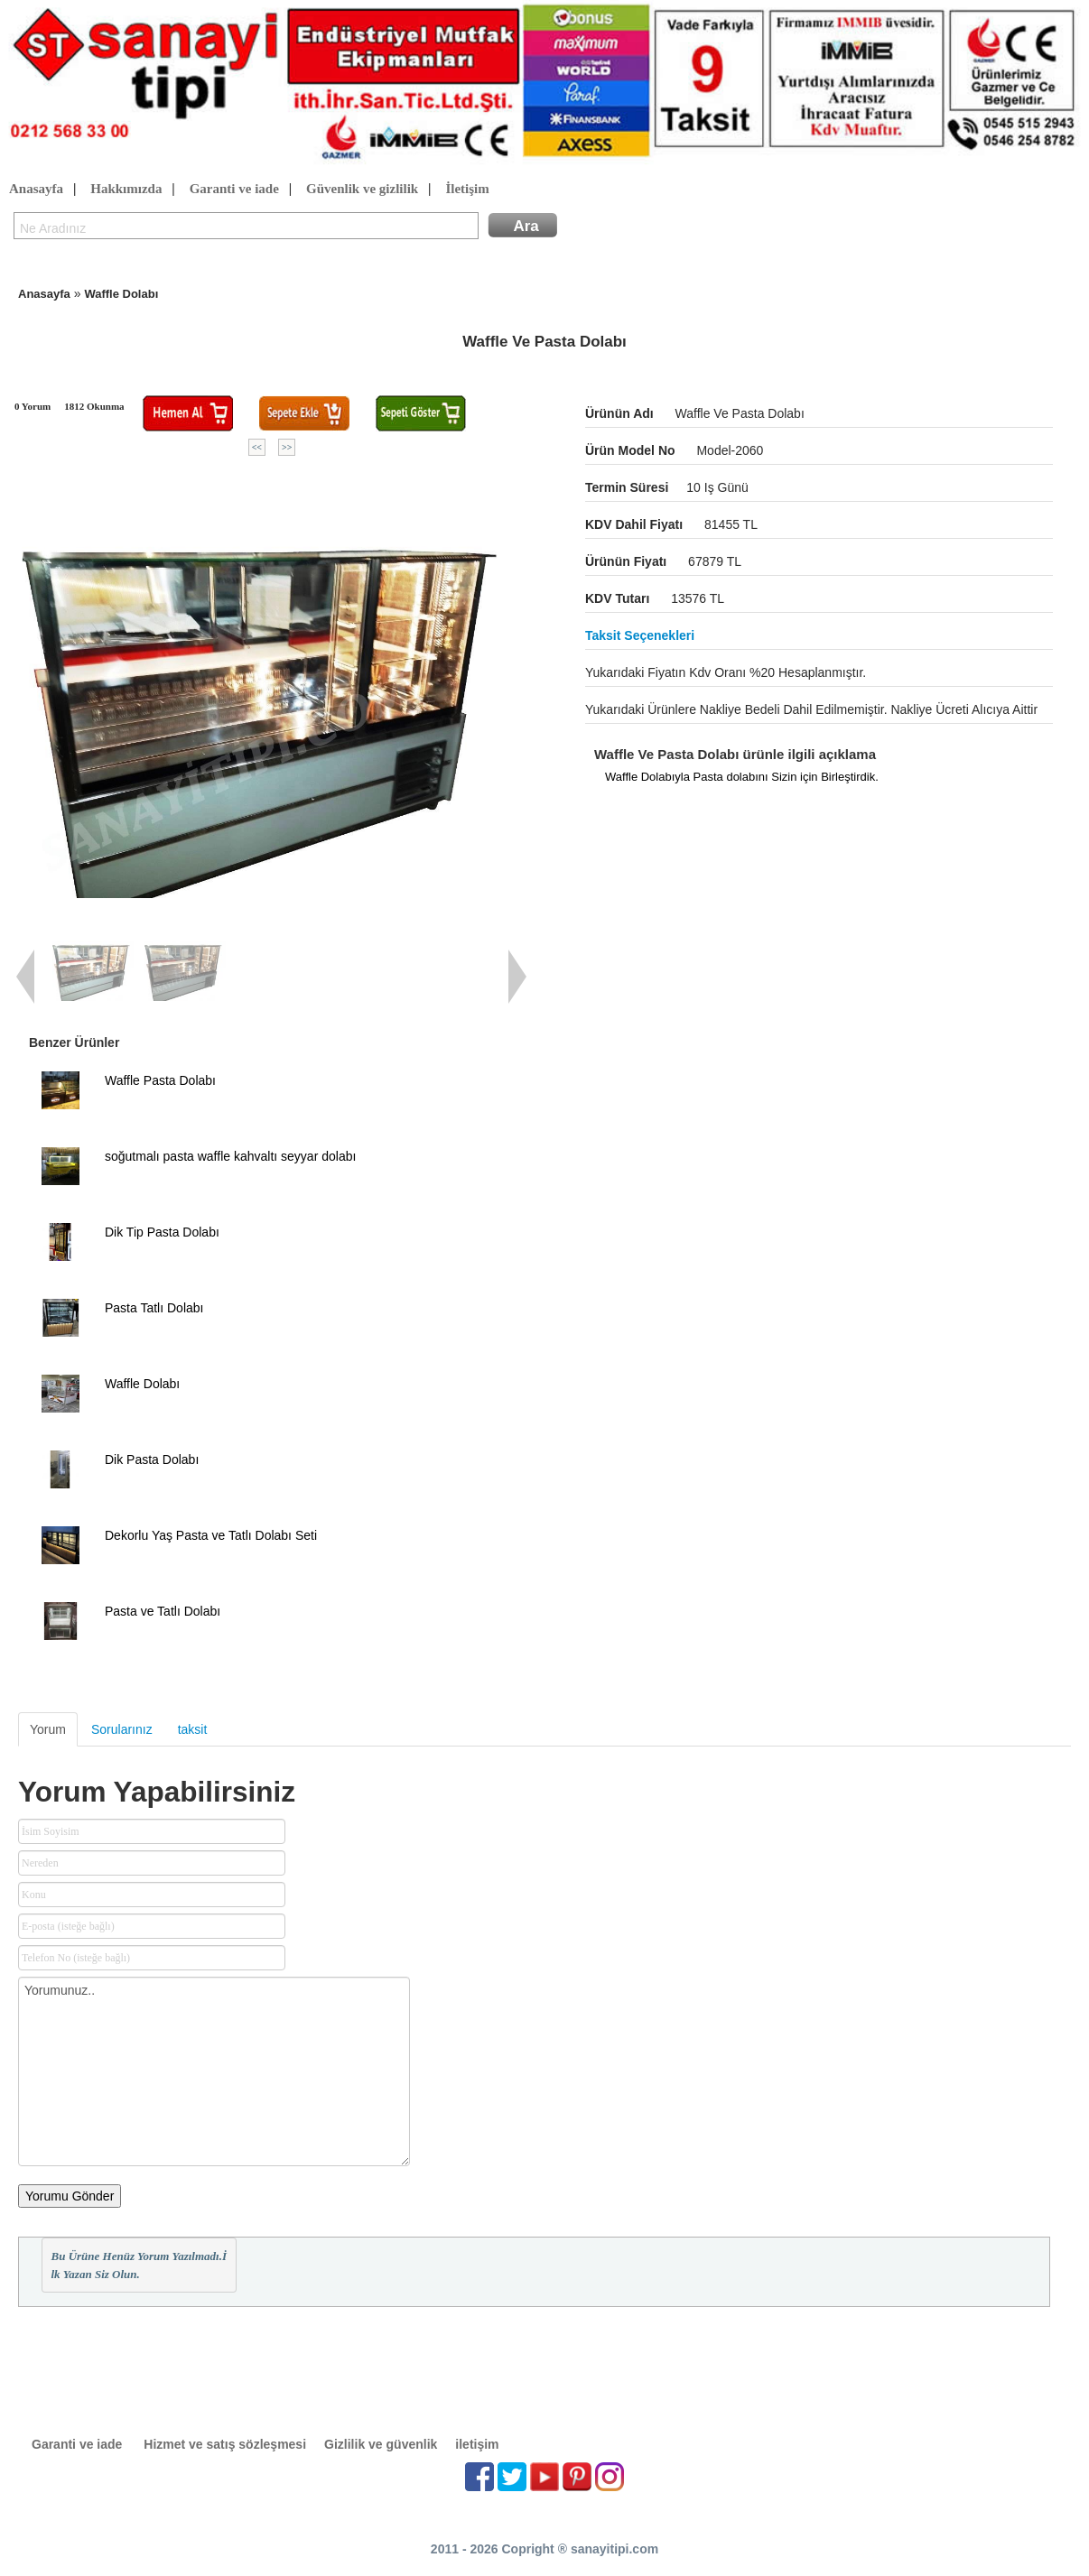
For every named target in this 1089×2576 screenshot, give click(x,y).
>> (287, 447)
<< (257, 447)
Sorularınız (122, 1729)
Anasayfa (36, 189)
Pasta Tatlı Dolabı (154, 1308)
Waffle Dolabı (121, 294)
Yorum (48, 1729)
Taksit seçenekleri (639, 635)
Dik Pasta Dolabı (152, 1459)
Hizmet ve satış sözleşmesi (225, 2444)
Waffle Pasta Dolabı (160, 1080)
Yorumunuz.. (214, 2071)
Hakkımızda (126, 189)
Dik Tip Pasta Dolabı (162, 1232)
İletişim (467, 189)
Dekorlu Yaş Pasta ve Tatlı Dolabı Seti (211, 1535)
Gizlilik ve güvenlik (380, 2444)
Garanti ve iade (234, 189)
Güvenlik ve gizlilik (362, 189)
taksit (193, 1729)
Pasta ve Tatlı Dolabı (162, 1611)
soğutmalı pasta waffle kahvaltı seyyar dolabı (230, 1156)
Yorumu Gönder (69, 2196)
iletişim (476, 2444)
